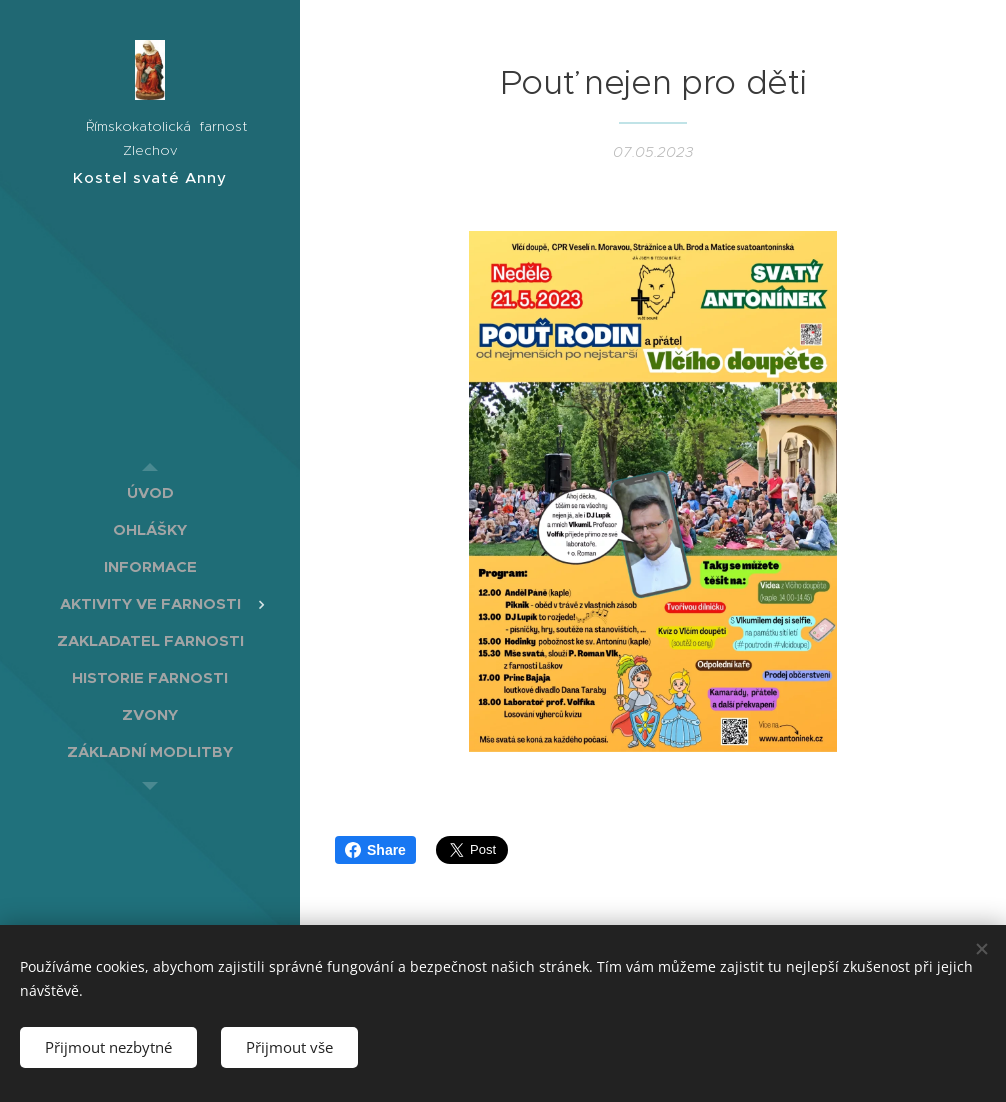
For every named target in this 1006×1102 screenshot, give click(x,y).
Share (375, 850)
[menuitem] (150, 492)
